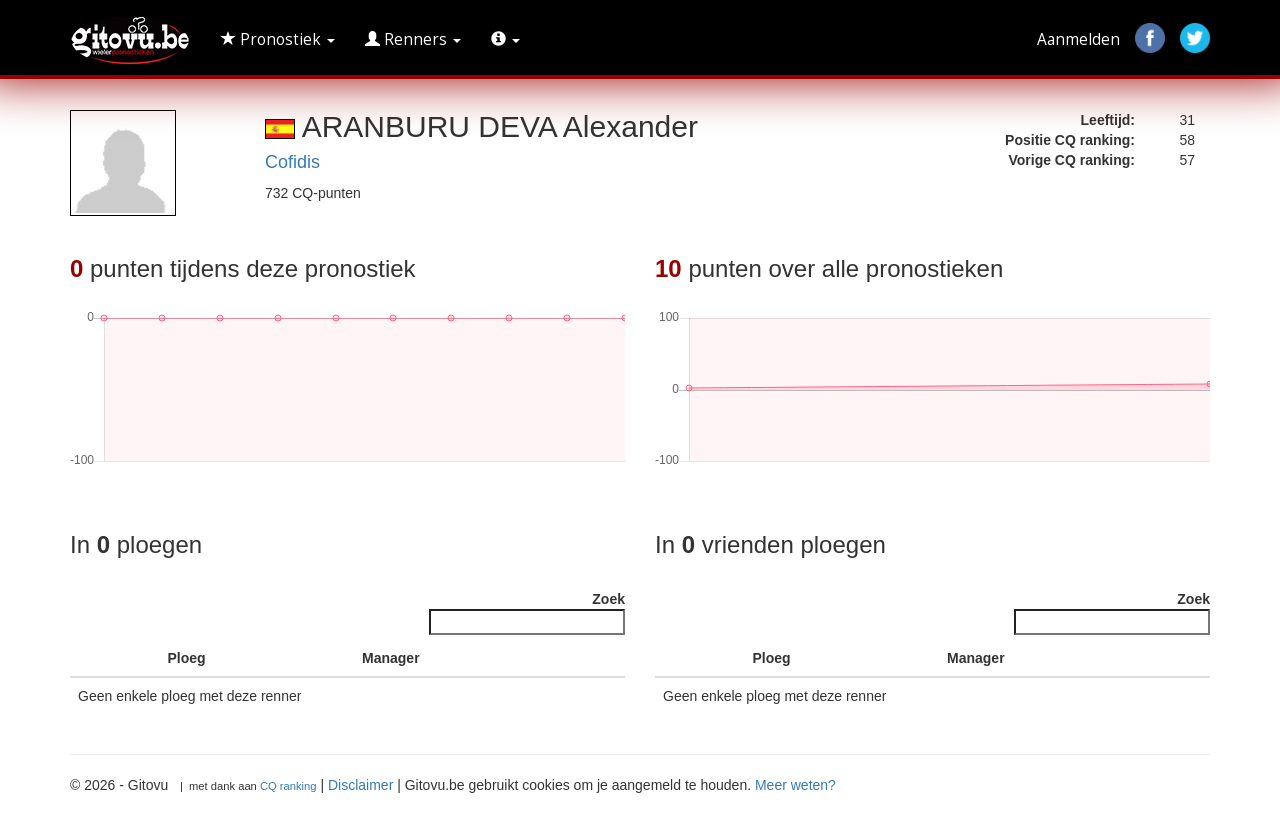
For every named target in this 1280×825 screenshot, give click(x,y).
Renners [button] (413, 39)
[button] (505, 40)
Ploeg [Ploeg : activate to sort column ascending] (187, 658)
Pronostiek (278, 39)
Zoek (527, 613)
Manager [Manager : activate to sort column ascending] (391, 658)
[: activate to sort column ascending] (137, 658)
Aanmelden (1078, 39)
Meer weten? (795, 785)
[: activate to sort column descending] (92, 658)
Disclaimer (360, 785)
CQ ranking (288, 786)
